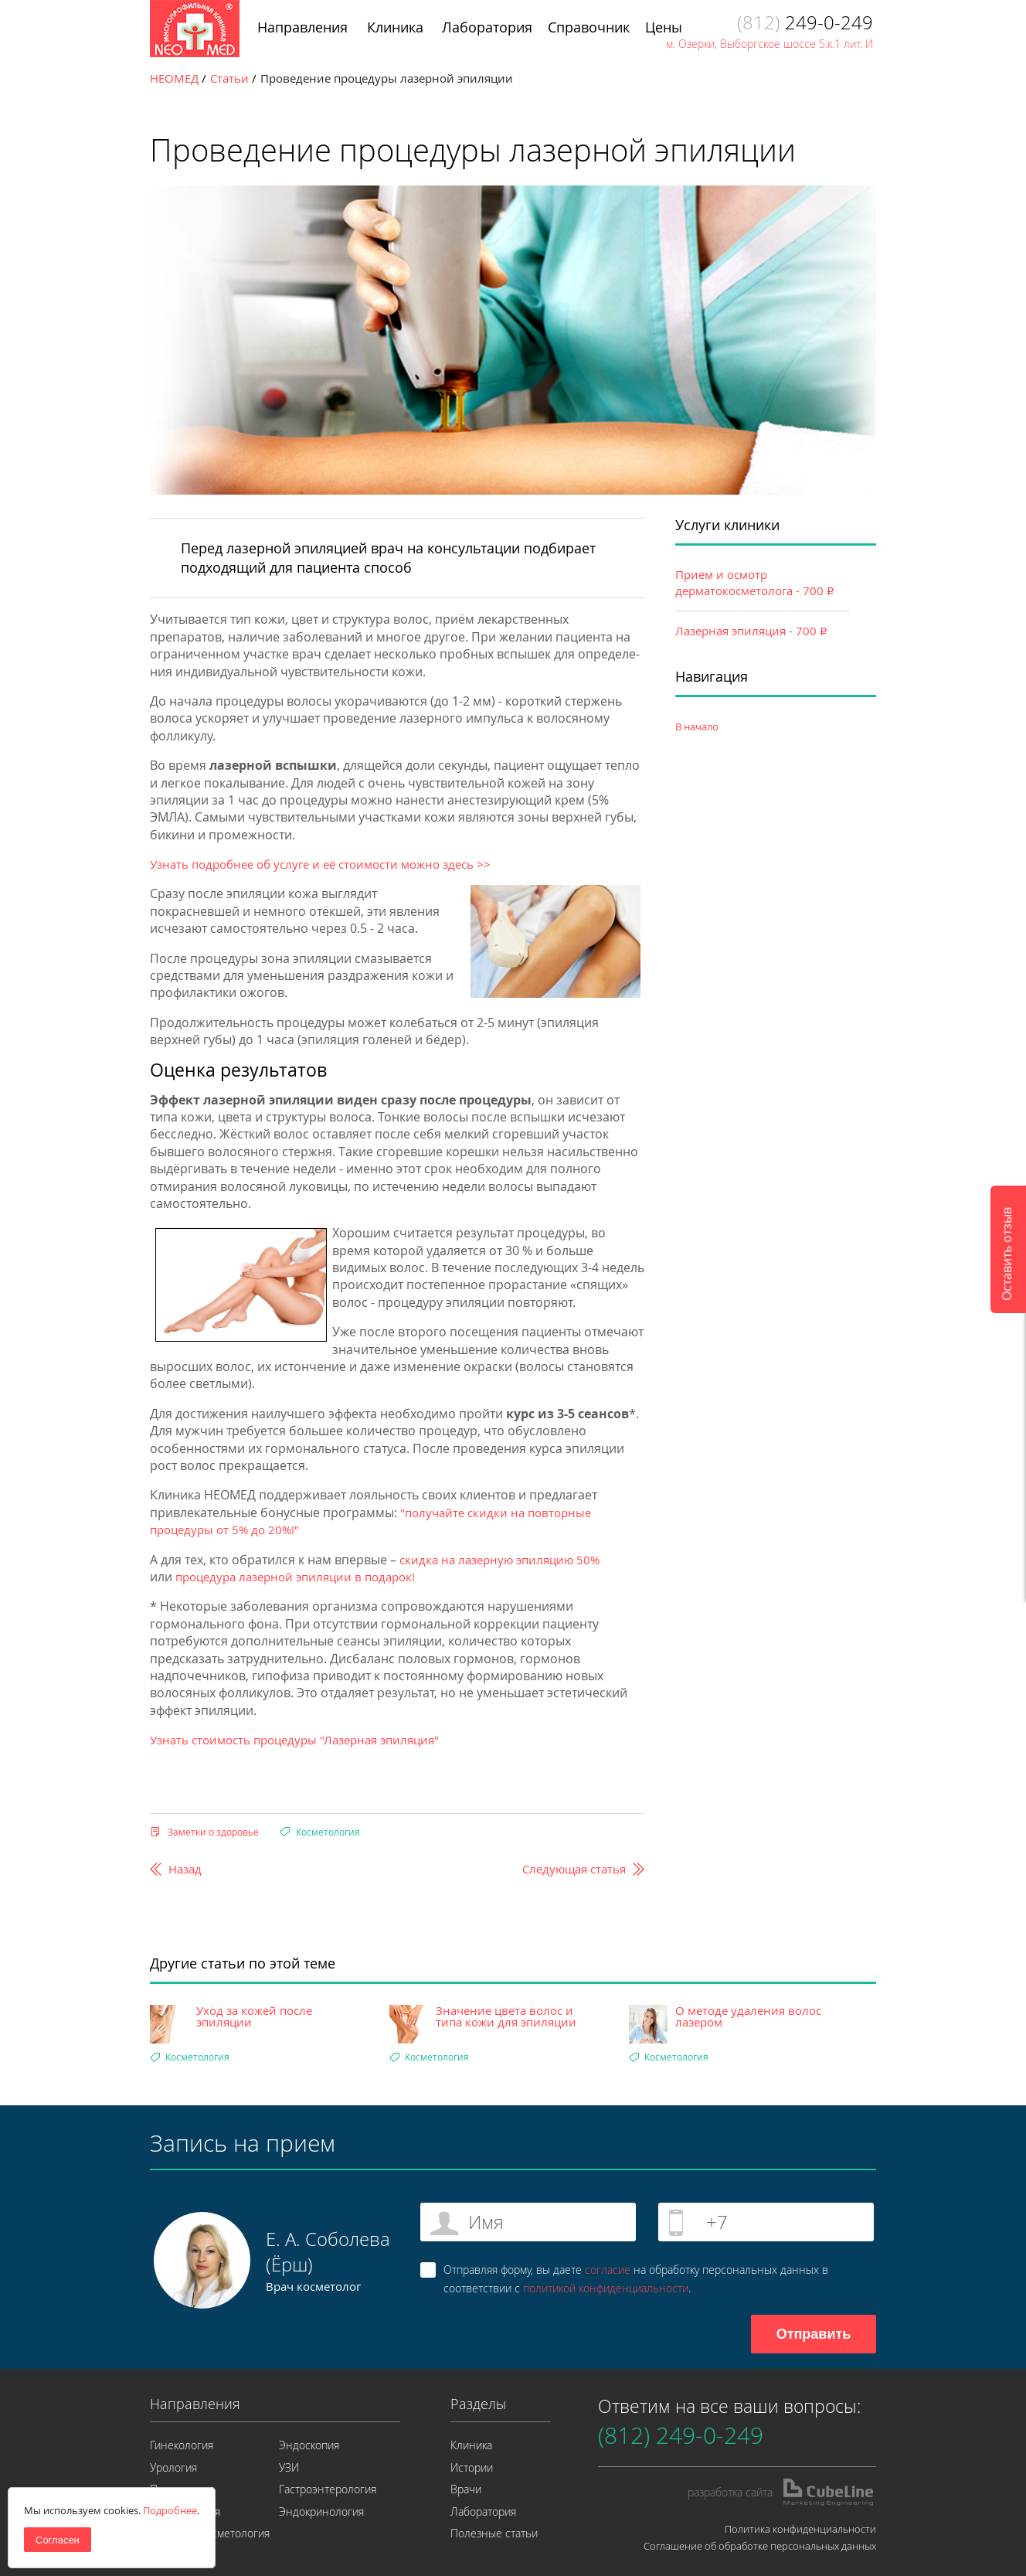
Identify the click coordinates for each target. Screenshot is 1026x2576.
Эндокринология (321, 2511)
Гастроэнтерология (327, 2489)
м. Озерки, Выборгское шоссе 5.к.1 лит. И (769, 43)
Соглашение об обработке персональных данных (760, 2546)
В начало (697, 726)
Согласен (58, 2540)
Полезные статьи (494, 2533)
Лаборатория (483, 2511)
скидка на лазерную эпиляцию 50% (499, 1559)
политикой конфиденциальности (605, 2288)
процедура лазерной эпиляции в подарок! (295, 1576)
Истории (471, 2467)
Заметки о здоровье (213, 1832)
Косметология (328, 1832)
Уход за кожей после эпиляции (254, 2016)
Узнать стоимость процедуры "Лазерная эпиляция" (294, 1739)
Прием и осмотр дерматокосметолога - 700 (754, 582)
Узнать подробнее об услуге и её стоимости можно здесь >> (322, 864)
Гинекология (181, 2445)
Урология (173, 2467)
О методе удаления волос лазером (748, 2016)
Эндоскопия (309, 2445)
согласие (607, 2269)
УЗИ (289, 2467)
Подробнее (170, 2510)
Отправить (813, 2334)
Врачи (465, 2489)
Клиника (471, 2445)
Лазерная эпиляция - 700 (751, 630)
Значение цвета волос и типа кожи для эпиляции (506, 2016)
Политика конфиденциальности (800, 2529)
